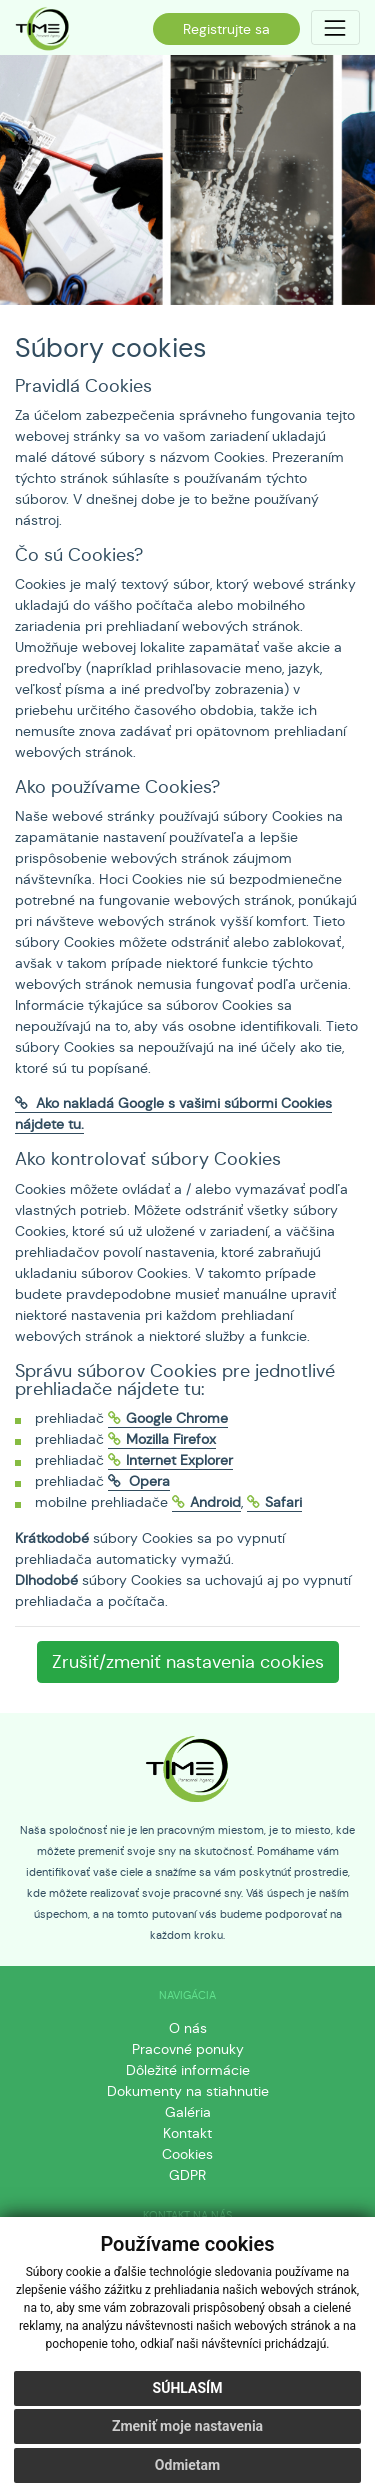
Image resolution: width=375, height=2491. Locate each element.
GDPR (187, 2175)
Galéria (188, 2112)
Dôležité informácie (188, 2070)
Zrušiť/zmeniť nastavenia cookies (188, 1662)
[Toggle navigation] (335, 27)
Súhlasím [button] (188, 2388)
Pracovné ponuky (188, 2049)
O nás (188, 2028)
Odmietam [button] (187, 2465)
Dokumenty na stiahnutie (188, 2091)
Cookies (187, 2154)
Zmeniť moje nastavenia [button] (187, 2426)
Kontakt (187, 2133)
